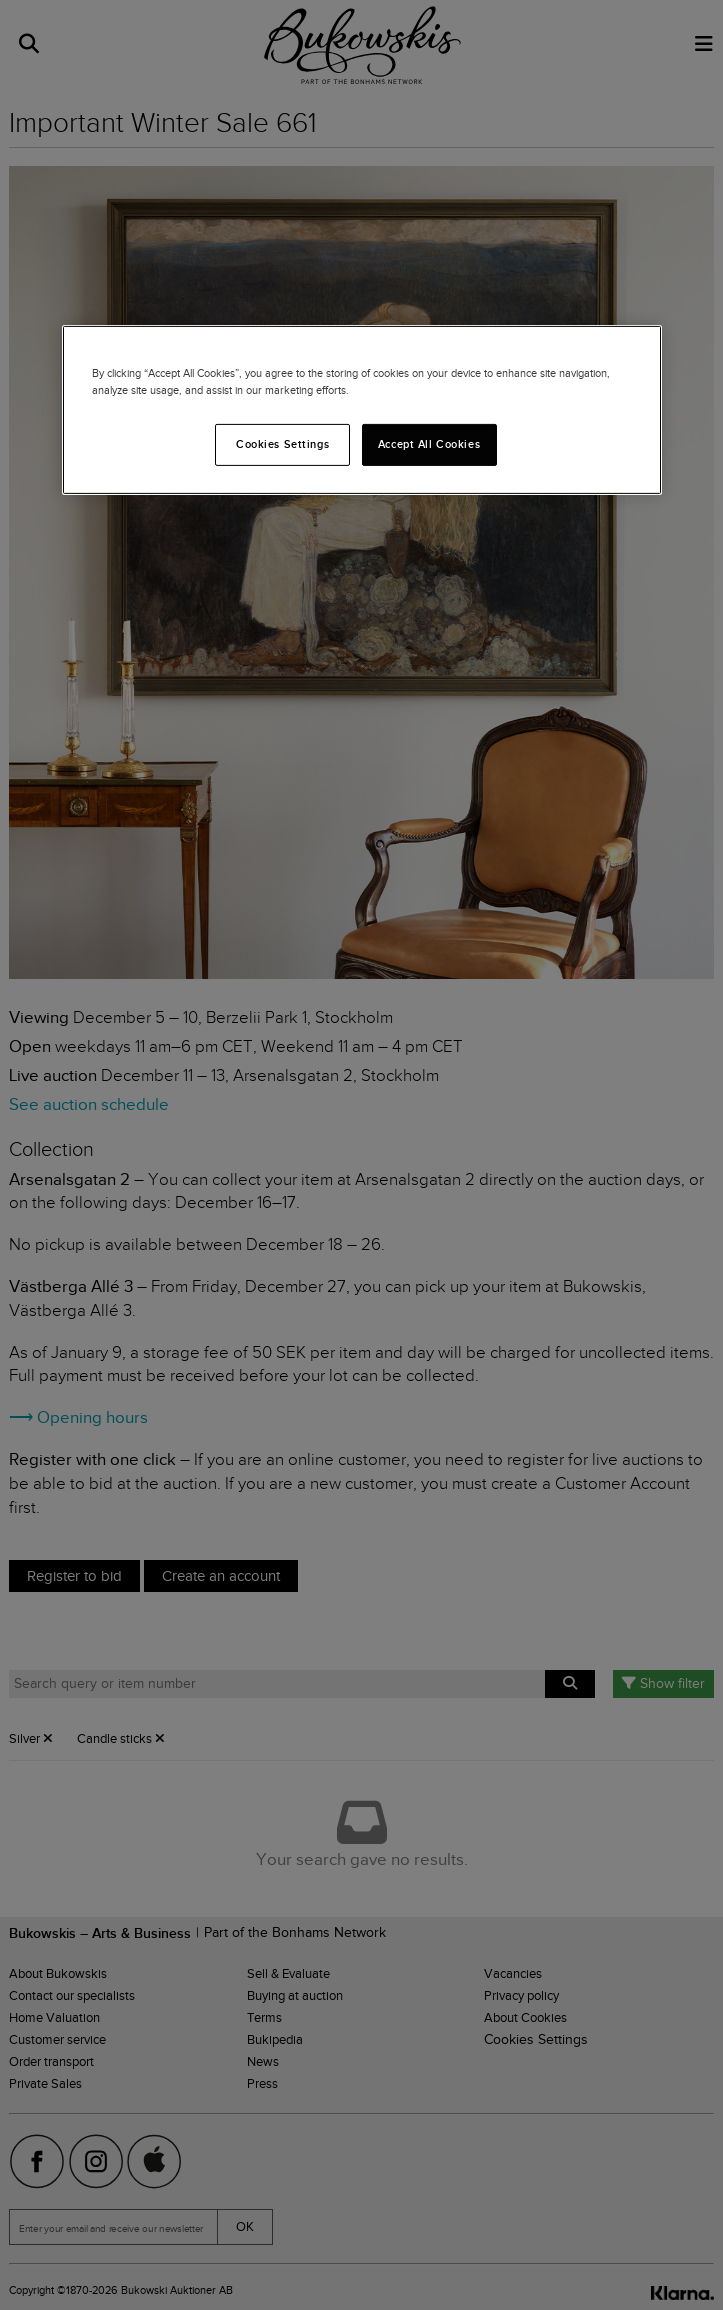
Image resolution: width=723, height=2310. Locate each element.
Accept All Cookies (429, 444)
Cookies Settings (282, 444)
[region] (362, 409)
